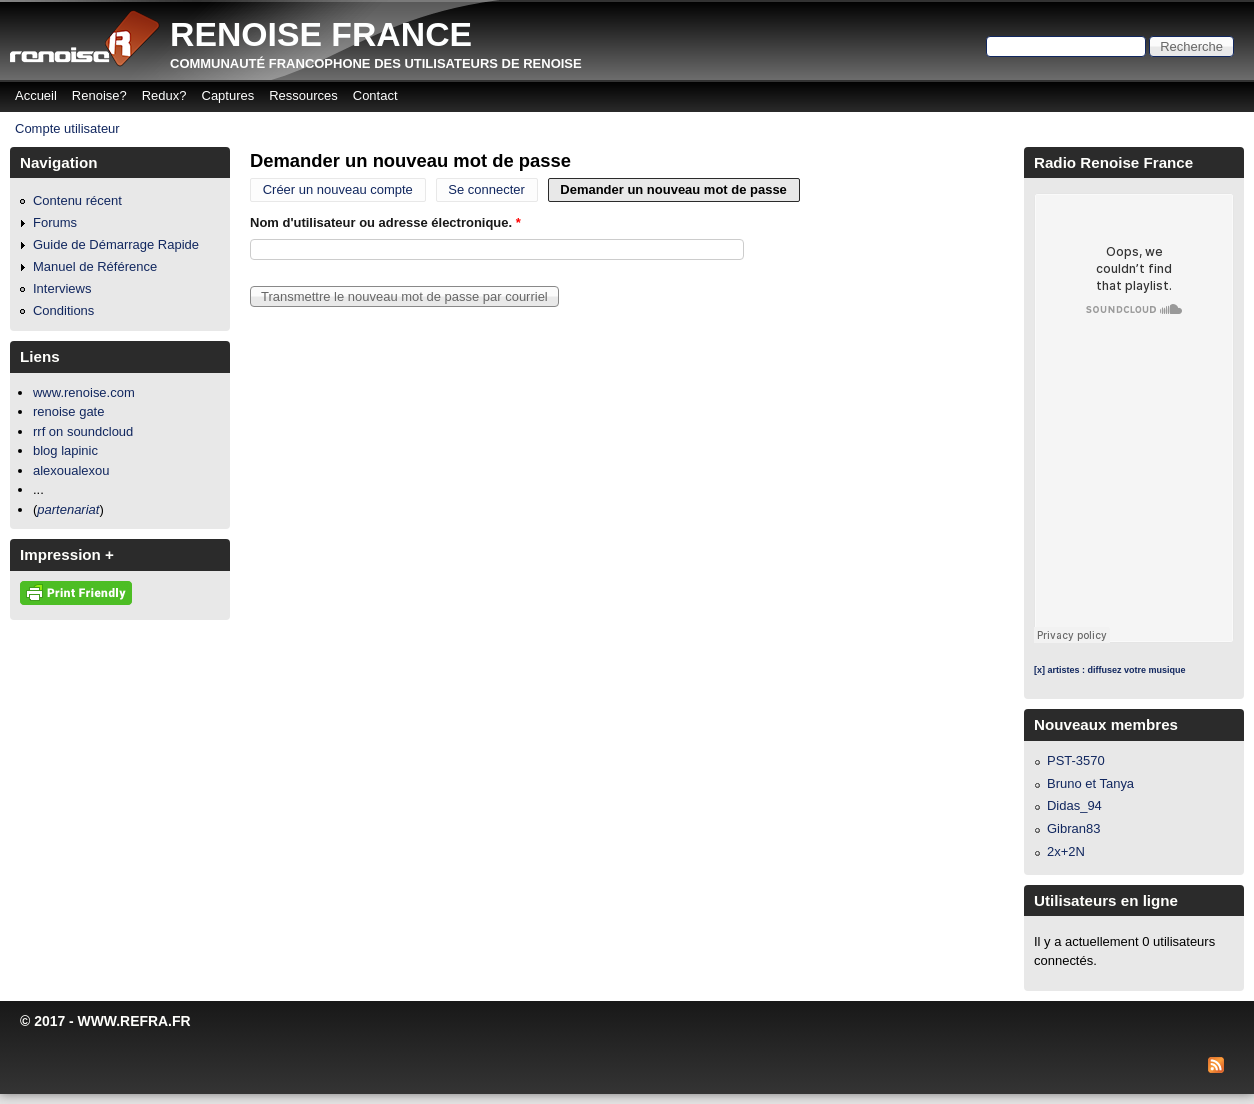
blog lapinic (65, 450)
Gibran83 (1073, 828)
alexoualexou (71, 470)
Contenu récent (77, 200)
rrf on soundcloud (83, 431)
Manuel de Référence (95, 266)
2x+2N (1066, 851)
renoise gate (68, 411)
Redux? (164, 95)
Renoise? (99, 95)
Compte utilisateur (67, 128)
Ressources (303, 95)
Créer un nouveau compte (338, 190)
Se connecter (486, 190)
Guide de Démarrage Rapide (116, 244)
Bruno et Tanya (1090, 783)
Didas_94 (1074, 805)
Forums (55, 222)
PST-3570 (1076, 760)
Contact (375, 95)
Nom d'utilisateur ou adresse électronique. (385, 222)
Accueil (36, 95)
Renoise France (321, 34)
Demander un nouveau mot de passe (679, 190)
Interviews (62, 288)
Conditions (63, 310)
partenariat (68, 509)
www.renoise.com (84, 392)
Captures (228, 95)
